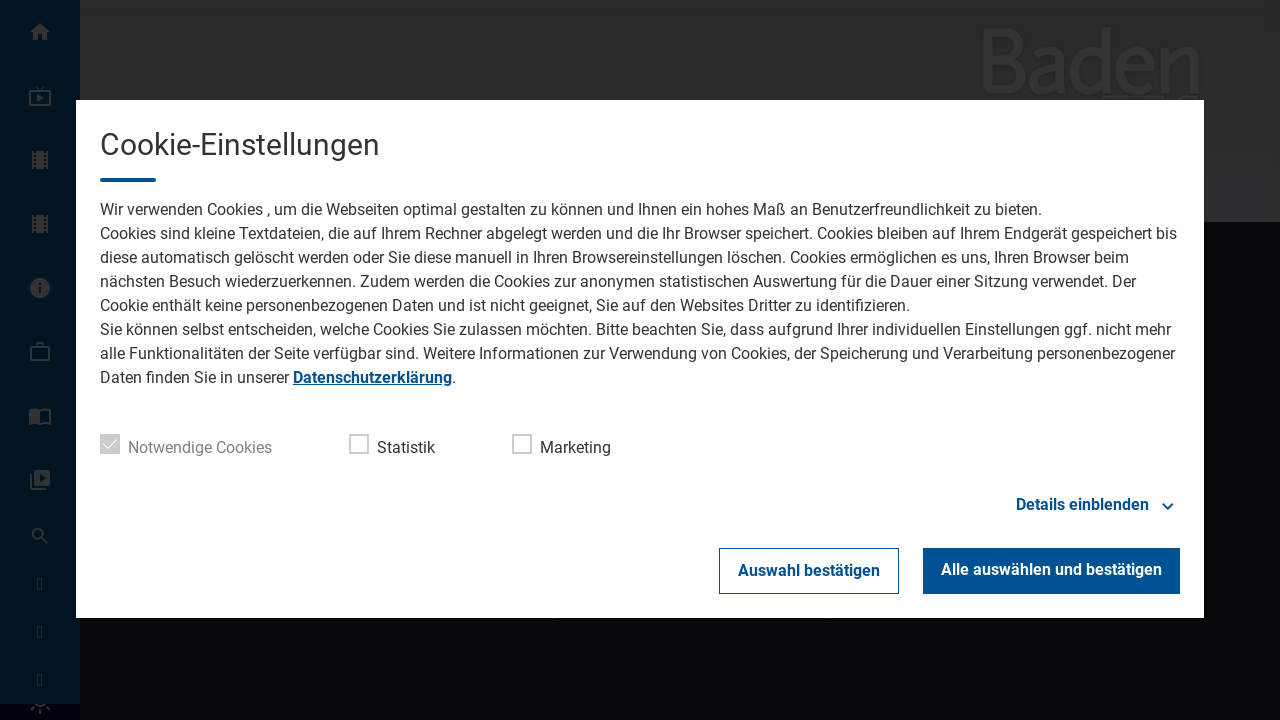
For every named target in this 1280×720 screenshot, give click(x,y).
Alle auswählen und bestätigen (1051, 569)
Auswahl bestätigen (809, 570)
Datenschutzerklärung (372, 377)
